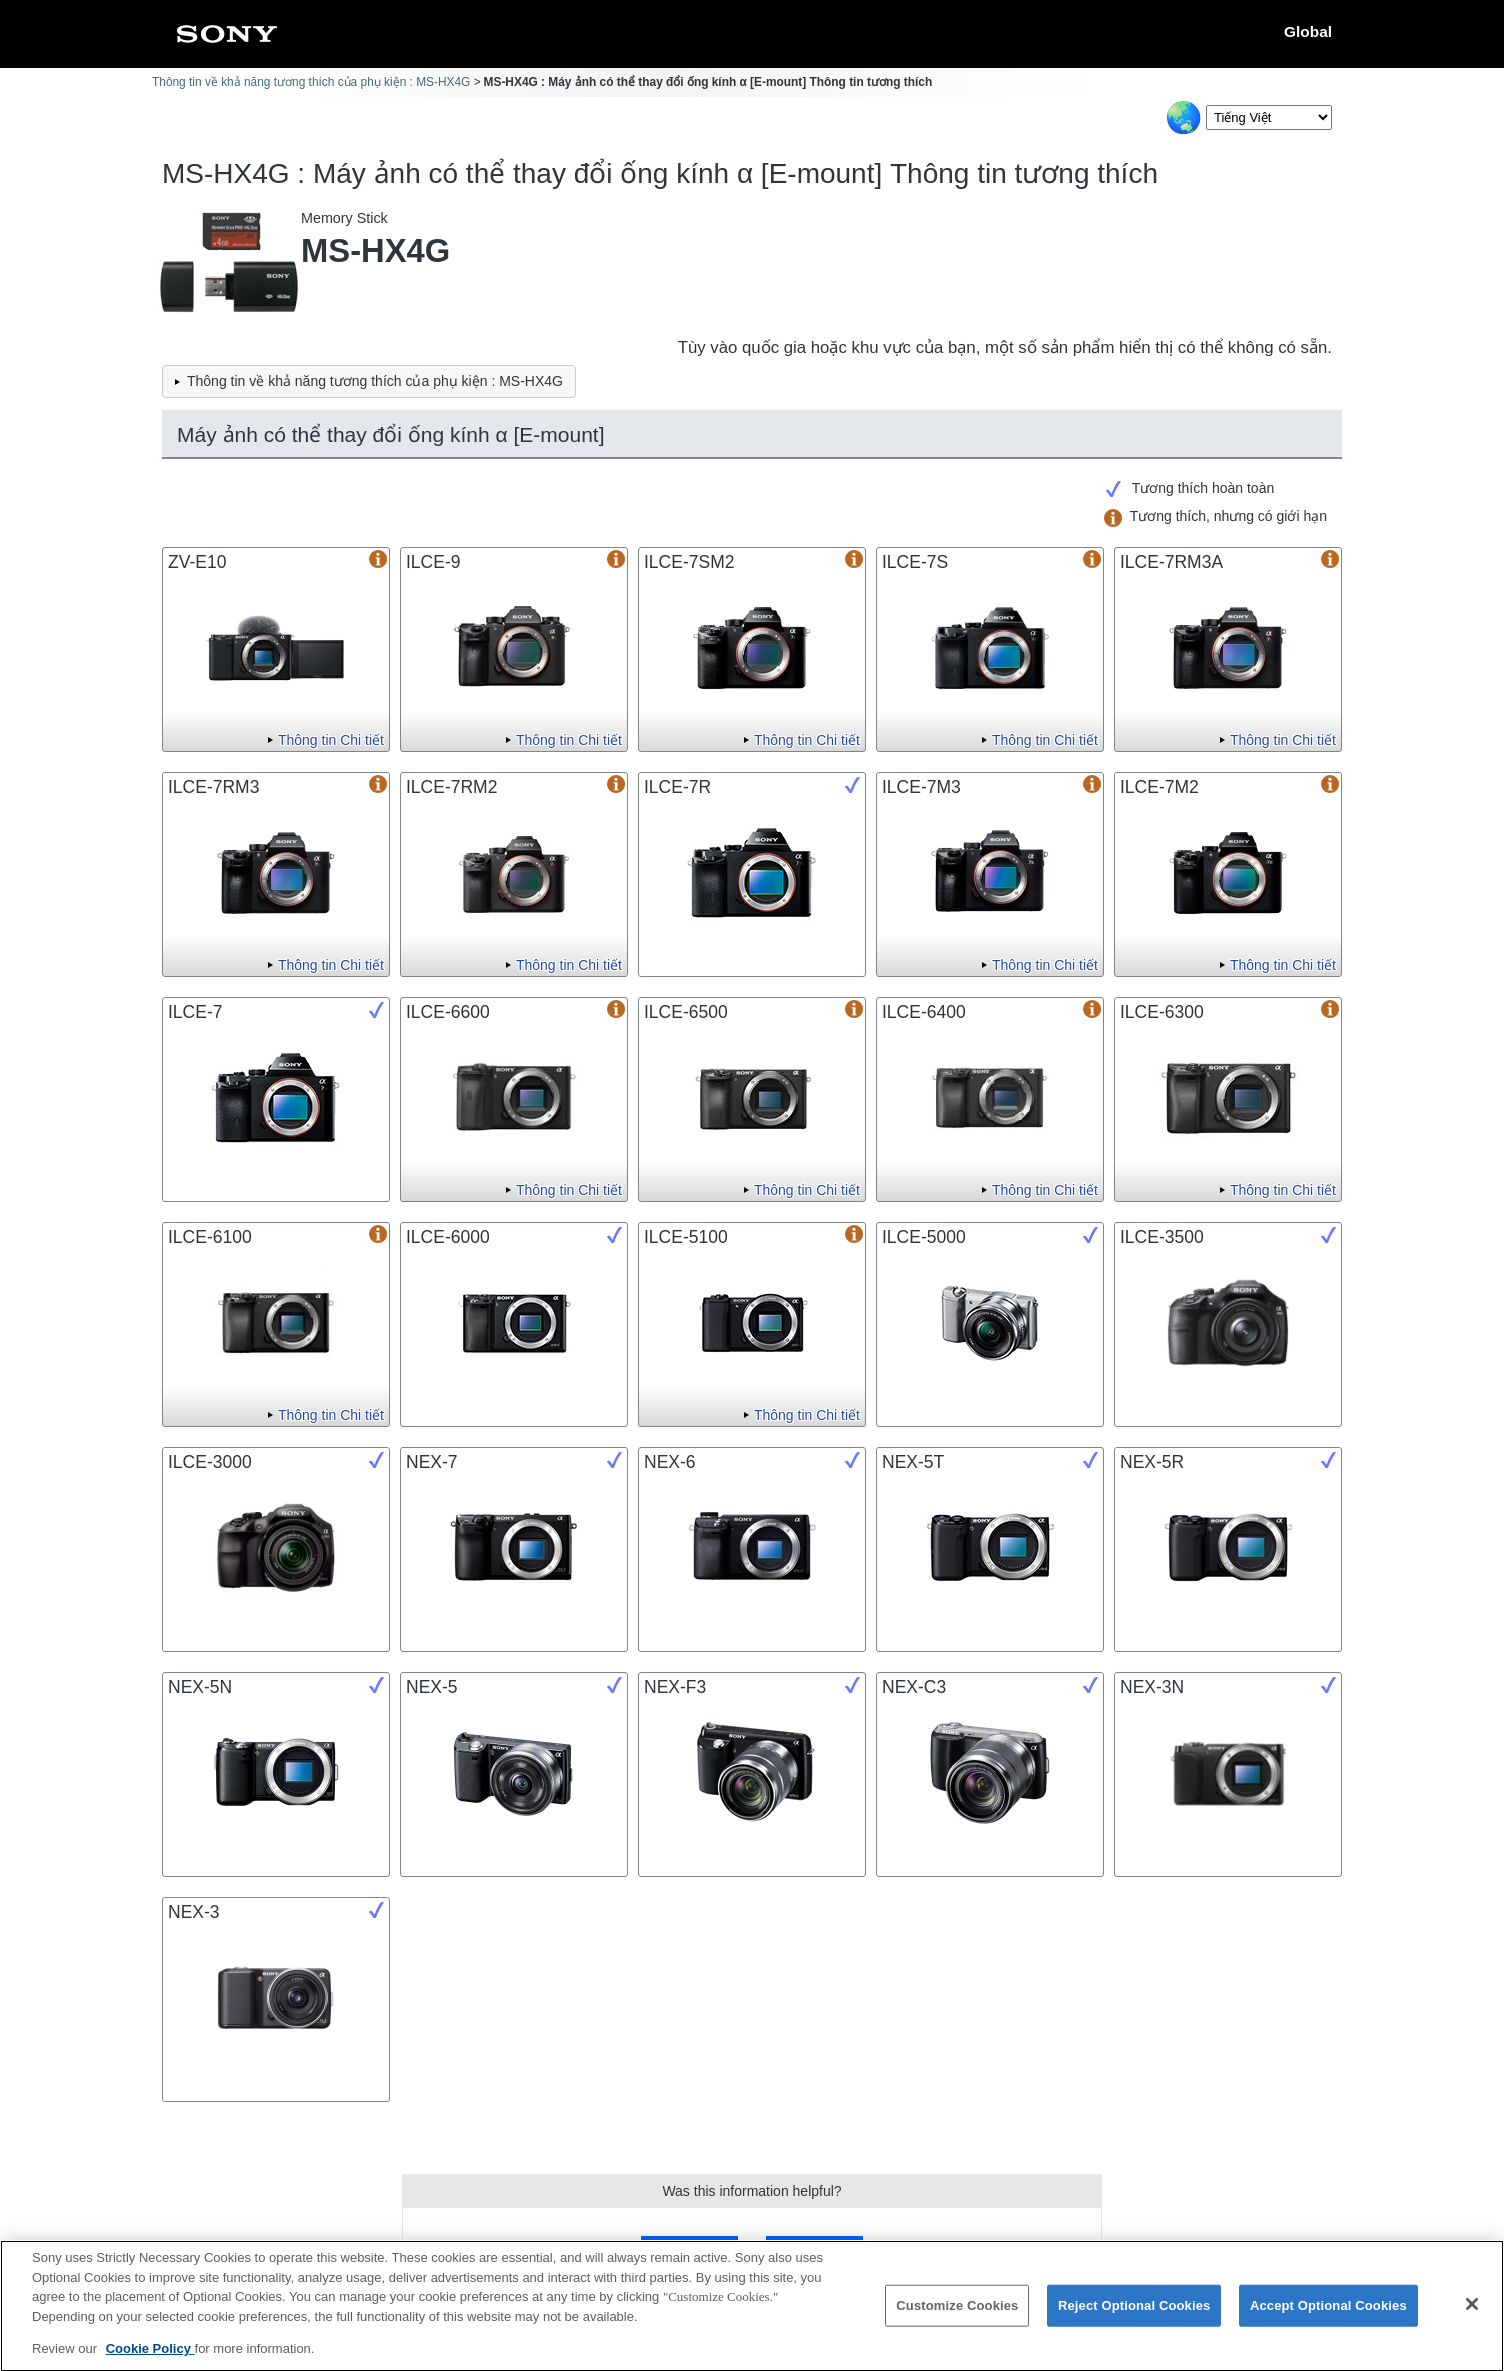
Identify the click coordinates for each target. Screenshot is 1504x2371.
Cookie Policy (150, 2359)
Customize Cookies (957, 2315)
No (814, 2249)
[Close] (1472, 2315)
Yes (689, 2249)
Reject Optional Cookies (1134, 2315)
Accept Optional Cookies (1328, 2315)
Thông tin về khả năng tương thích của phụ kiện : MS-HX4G (311, 82)
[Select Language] (1269, 117)
